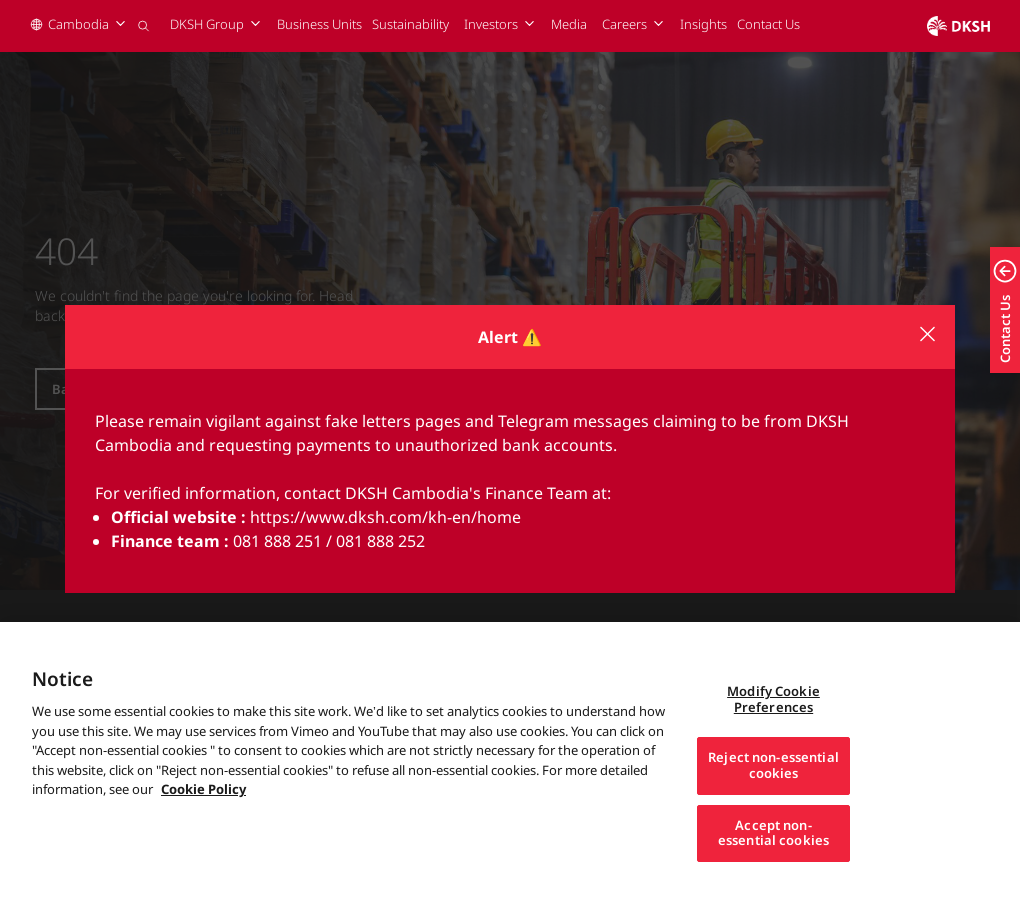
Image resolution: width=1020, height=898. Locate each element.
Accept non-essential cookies (773, 855)
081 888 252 (380, 541)
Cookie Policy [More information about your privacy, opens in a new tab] (203, 812)
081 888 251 (277, 541)
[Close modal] (927, 334)
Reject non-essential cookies (773, 788)
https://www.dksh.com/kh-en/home (385, 517)
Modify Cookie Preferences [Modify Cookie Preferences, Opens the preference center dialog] (773, 722)
